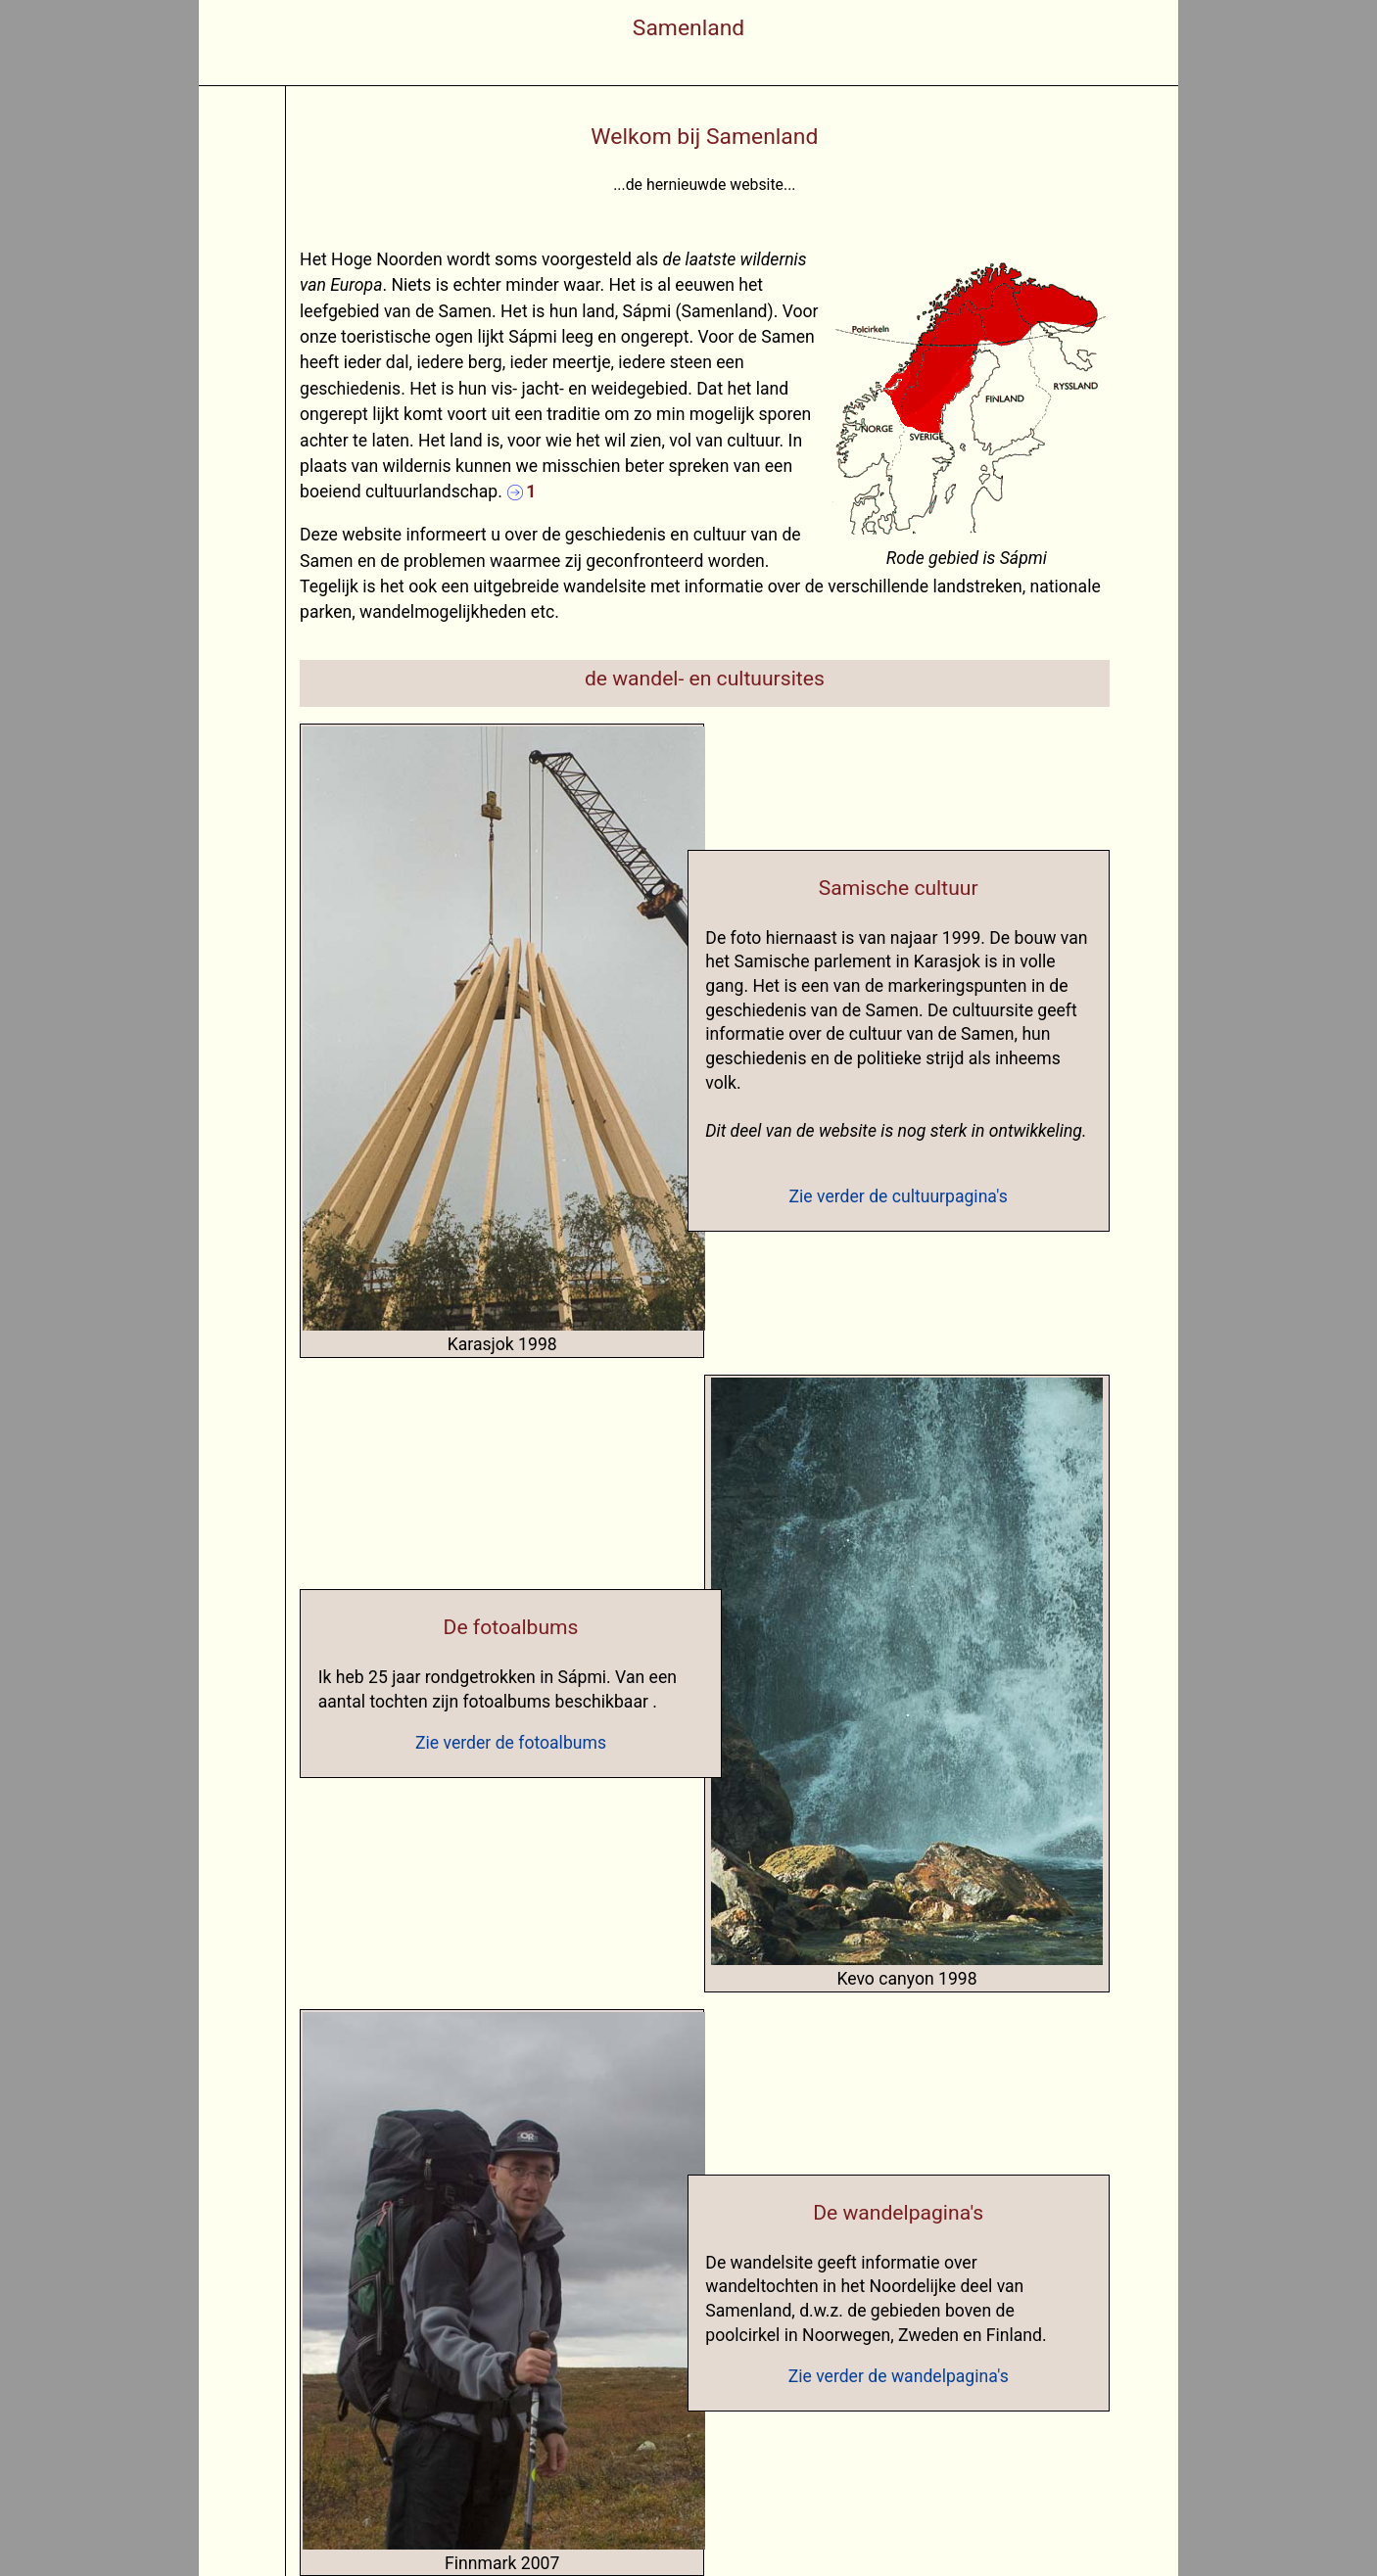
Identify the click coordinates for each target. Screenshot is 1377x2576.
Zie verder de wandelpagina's (898, 2376)
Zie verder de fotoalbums (510, 1743)
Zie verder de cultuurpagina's (898, 1196)
